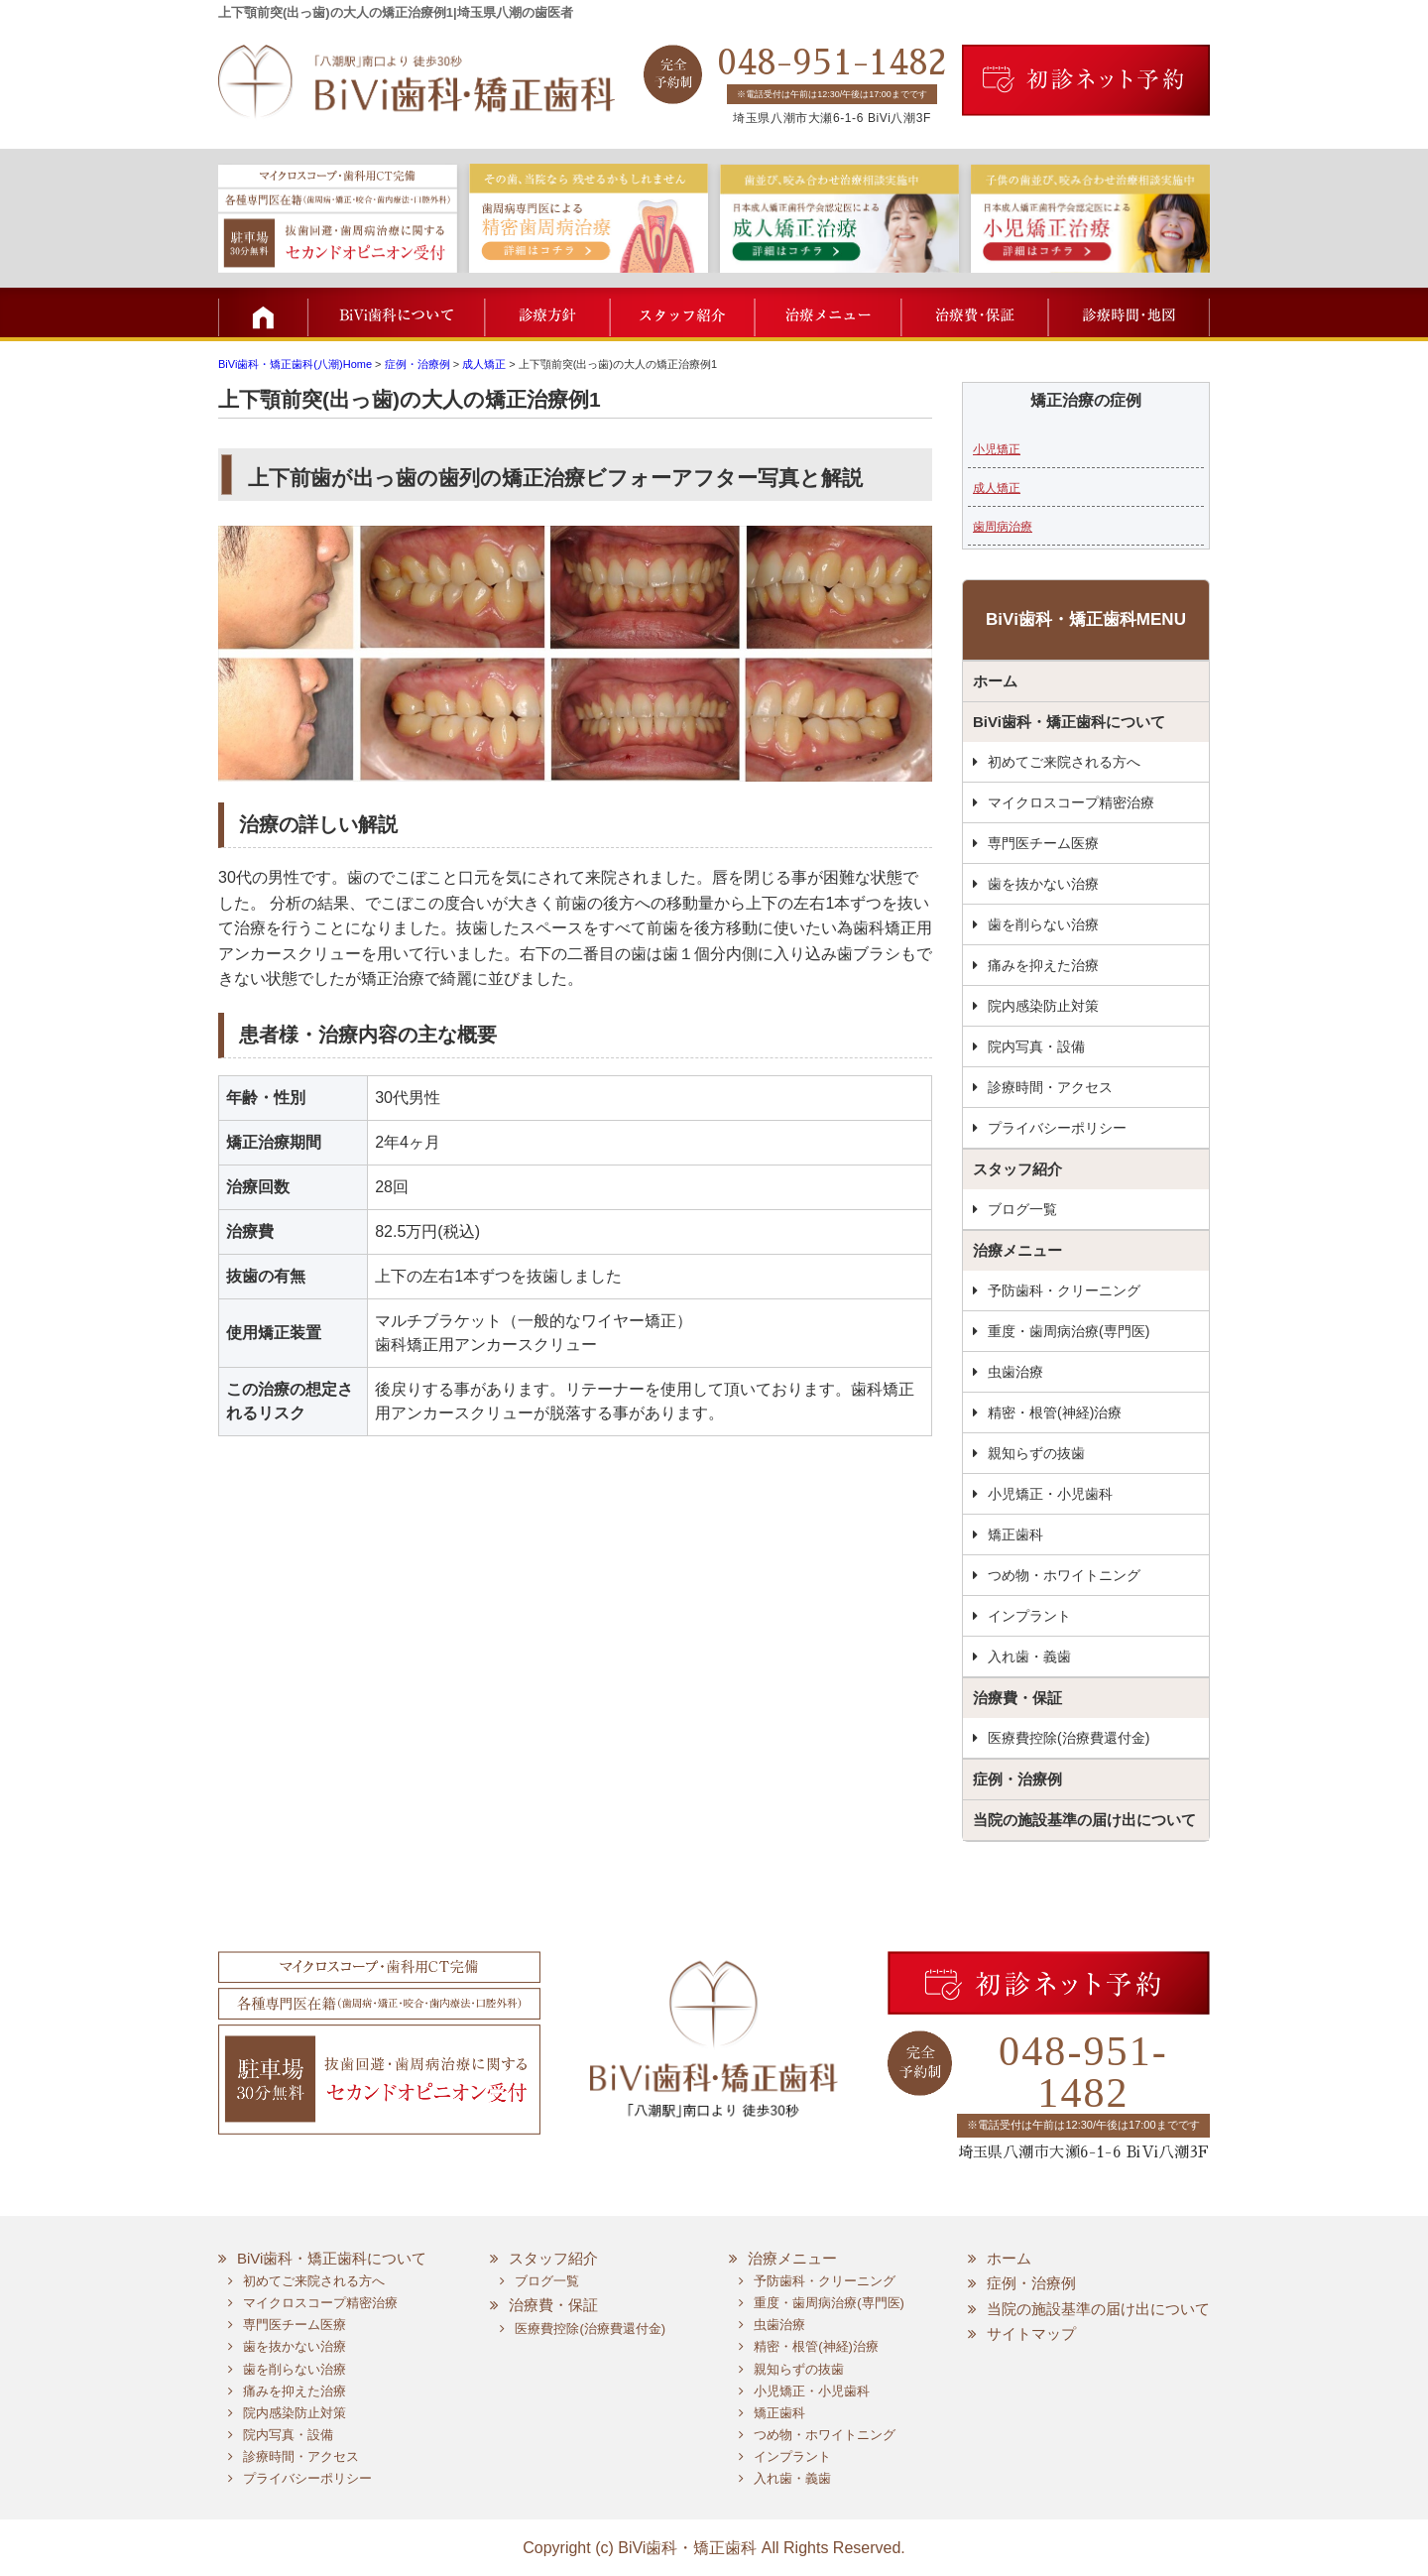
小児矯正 (996, 449)
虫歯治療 (1015, 1372)
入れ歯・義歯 (1029, 1656)
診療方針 (548, 312)
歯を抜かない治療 (1043, 884)
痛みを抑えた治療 (1043, 965)
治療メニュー (825, 312)
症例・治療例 (1017, 1779)
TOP (262, 312)
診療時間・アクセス (1050, 1087)
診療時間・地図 (1128, 312)
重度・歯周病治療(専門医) (1068, 1331)
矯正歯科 (1015, 1534)
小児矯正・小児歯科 (1050, 1494)
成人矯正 (996, 488)
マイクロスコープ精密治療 (1071, 802)
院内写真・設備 (1036, 1046)
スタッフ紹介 (682, 312)
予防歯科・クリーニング (1064, 1290)
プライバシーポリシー (1057, 1128)
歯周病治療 (1002, 527)
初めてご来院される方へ (1064, 762)
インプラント (1029, 1616)
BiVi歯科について (396, 312)
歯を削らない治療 (1043, 924)
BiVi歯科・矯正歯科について (1069, 721)
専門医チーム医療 (1043, 843)
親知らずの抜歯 (1036, 1453)
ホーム (995, 681)
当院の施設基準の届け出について (1084, 1819)
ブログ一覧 (1022, 1209)
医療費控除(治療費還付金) (1068, 1738)
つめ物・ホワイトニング (1064, 1575)
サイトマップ (1031, 2333)
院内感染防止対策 (1043, 1006)
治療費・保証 (971, 312)
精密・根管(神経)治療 (1055, 1412)
